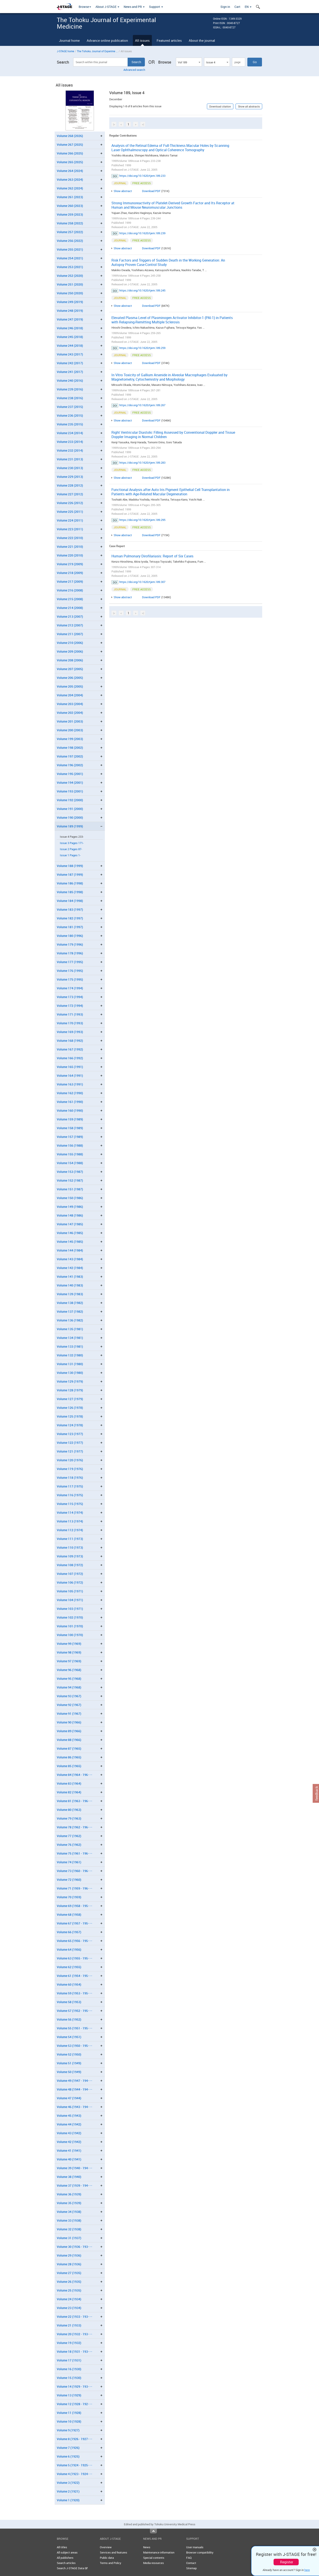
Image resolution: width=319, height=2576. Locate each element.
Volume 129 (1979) (70, 1381)
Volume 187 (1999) (70, 874)
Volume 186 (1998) (70, 883)
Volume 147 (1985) (70, 1224)
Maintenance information (158, 2552)
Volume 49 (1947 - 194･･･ (74, 2080)
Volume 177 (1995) (70, 962)
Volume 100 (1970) (70, 1635)
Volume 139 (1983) (70, 1294)
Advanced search (134, 70)
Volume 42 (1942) (69, 2142)
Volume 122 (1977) (70, 1443)
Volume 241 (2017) (70, 372)
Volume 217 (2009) (70, 581)
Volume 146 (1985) (70, 1233)
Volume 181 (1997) (70, 927)
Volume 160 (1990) (70, 1110)
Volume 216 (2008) (70, 590)
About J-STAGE (107, 7)
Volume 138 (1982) (70, 1303)
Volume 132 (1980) (70, 1355)
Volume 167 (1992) (70, 1049)
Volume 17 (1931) (69, 2360)
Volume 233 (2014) (70, 442)
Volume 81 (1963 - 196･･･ (74, 1801)
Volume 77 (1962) (69, 1836)
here (307, 2570)
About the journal (202, 40)
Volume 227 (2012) (70, 494)
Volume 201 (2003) (70, 721)
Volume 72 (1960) (69, 1879)
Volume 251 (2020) (70, 284)
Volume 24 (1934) (69, 2299)
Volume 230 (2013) (70, 468)
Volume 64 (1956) (69, 1949)
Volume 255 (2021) (70, 249)
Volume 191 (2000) (70, 809)
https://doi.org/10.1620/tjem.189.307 (142, 582)
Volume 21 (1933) (69, 2325)
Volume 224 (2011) (70, 520)
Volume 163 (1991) (70, 1084)
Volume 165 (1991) (70, 1067)
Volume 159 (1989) (70, 1119)
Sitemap (191, 2568)
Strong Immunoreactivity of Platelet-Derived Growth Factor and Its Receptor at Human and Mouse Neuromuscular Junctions (172, 205)
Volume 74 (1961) (69, 1862)
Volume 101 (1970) (70, 1626)
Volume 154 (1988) (70, 1163)
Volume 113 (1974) (70, 1521)
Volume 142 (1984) (70, 1268)
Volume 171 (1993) (70, 1014)
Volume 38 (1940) (69, 2177)
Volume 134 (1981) (70, 1338)
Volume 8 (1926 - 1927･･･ (74, 2439)
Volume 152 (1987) (70, 1180)
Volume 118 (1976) (70, 1477)
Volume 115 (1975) (70, 1504)
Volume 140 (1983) (70, 1285)
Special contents (153, 2558)
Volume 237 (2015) (70, 407)
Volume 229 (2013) (70, 477)
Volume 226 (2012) (70, 503)
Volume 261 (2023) (70, 197)
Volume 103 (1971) (70, 1609)
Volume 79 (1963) (69, 1818)
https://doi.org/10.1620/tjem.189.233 (142, 176)
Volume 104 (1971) (70, 1600)
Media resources (153, 2563)
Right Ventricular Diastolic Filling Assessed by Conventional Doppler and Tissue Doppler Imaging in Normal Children (173, 434)
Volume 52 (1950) (69, 2054)
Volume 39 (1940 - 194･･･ (74, 2168)
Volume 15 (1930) (69, 2378)
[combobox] (189, 62)
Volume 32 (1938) (69, 2229)
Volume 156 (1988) (70, 1145)
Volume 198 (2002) (70, 747)
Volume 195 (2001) (70, 774)
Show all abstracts (249, 106)
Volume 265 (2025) (70, 162)
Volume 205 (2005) (70, 686)
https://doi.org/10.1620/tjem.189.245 (142, 290)
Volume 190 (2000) (70, 817)
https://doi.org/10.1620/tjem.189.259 (142, 348)
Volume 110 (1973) (70, 1547)
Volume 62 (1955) (69, 1967)
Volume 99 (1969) (69, 1644)
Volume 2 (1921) (68, 2491)
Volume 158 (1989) (70, 1128)
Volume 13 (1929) (69, 2395)
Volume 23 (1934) (69, 2308)
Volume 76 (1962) (69, 1845)
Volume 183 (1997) (70, 909)
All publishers (65, 2558)
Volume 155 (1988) (70, 1154)
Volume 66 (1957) (69, 1932)
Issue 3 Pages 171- (72, 843)
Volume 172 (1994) (70, 1006)
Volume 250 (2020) (70, 293)
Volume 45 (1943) (69, 2115)
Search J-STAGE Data (72, 2568)
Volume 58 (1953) (69, 2002)
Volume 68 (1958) (69, 1914)
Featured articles (169, 40)
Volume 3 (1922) (68, 2483)
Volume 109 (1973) (70, 1556)
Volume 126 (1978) (70, 1408)
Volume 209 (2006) (70, 651)
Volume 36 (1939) (69, 2194)
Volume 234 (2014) (70, 433)
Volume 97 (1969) (69, 1661)
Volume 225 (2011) (70, 512)
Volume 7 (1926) (68, 2448)
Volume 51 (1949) (69, 2063)
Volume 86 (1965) (69, 1757)
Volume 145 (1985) (70, 1241)
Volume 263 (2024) (70, 179)
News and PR (134, 7)
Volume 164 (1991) (70, 1075)
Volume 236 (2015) (70, 415)
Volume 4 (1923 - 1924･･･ (74, 2474)
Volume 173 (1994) (70, 997)
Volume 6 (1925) (68, 2456)
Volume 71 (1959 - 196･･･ (74, 1888)
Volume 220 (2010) (70, 555)
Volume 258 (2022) (70, 223)
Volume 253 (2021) (70, 267)
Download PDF (151, 191)
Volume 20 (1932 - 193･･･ (74, 2334)
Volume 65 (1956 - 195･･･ (74, 1941)
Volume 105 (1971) (70, 1591)
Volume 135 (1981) (70, 1329)
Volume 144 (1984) (70, 1250)
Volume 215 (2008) (70, 599)
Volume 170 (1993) (70, 1023)
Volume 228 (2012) (70, 485)
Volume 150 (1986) (70, 1198)
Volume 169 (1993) (70, 1032)
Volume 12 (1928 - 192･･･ (74, 2404)
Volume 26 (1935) (69, 2282)
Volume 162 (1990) (70, 1093)
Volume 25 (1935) (69, 2290)
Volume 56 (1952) (69, 2019)
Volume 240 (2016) (70, 380)
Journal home (69, 40)
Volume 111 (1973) (70, 1539)
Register (286, 2562)
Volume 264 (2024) (70, 171)
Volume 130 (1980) (70, 1373)
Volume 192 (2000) (70, 800)
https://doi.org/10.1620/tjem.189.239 (142, 233)
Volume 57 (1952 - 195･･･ (74, 2011)
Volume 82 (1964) (69, 1792)
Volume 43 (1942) (69, 2133)
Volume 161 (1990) (70, 1102)
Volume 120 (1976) (70, 1460)
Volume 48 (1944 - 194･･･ (74, 2089)
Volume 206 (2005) (70, 678)
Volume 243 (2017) (70, 354)
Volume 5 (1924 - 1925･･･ (74, 2465)
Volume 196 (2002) (70, 765)
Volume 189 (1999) (70, 826)
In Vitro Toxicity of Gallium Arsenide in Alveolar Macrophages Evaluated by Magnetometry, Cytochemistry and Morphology (169, 377)
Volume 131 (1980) (70, 1364)
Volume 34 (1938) (69, 2212)
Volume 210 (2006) (70, 643)
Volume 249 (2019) (70, 302)
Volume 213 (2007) (70, 616)
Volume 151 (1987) (70, 1189)
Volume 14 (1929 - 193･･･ (74, 2386)
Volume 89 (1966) (69, 1731)
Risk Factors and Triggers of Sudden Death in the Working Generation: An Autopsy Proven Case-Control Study (168, 262)
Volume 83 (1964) (69, 1783)
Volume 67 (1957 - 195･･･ (74, 1923)
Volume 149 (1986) (70, 1207)
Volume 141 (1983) (70, 1276)
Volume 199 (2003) (70, 739)
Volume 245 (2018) (70, 337)
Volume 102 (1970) (70, 1617)
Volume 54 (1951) (69, 2037)
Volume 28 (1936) (69, 2264)
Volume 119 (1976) (70, 1469)
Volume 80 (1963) (69, 1810)
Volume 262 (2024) (70, 188)
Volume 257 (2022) (70, 232)
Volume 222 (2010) (70, 538)
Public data (107, 2558)
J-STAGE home (65, 51)
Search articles (66, 2563)
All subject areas (67, 2552)
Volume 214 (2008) (70, 608)
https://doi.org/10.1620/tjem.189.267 (142, 405)
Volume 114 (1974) (70, 1512)
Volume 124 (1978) (70, 1425)
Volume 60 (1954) (69, 1984)
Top (153, 2531)
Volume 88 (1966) (69, 1740)
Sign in (225, 7)
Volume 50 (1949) (69, 2072)
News (146, 2547)
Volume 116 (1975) (70, 1495)
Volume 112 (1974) (70, 1530)
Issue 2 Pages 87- (71, 849)
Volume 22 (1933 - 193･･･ (74, 2316)
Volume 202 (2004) (70, 713)
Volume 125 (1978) (70, 1416)
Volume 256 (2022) (70, 241)
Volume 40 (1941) (69, 2159)
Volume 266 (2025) (70, 153)
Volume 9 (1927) (68, 2430)
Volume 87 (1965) (69, 1748)
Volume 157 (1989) (70, 1137)
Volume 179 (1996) (70, 944)
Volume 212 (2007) (70, 625)
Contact (191, 2563)
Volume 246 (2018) (70, 328)
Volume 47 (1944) (69, 2098)
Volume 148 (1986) (70, 1215)
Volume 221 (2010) (70, 546)
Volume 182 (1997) (70, 918)
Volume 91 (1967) (69, 1713)
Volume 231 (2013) (70, 459)
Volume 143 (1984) (70, 1259)
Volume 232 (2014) (70, 450)
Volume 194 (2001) (70, 782)
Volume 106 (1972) (70, 1582)
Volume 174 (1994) (70, 988)
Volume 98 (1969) (69, 1652)
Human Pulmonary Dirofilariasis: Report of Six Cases (152, 556)
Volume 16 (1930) (69, 2369)
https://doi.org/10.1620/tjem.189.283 (142, 463)
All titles (62, 2547)
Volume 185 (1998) (70, 892)
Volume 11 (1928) (69, 2413)
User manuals (194, 2547)
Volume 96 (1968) (69, 1670)
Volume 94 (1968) (69, 1687)
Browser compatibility (199, 2552)
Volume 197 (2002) (70, 756)
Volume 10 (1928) (69, 2421)
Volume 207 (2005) (70, 669)
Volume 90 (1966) (69, 1722)
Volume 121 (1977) (70, 1451)
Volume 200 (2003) (70, 730)
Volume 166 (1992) (70, 1058)
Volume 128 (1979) (70, 1390)
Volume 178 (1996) (70, 953)
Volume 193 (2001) (70, 791)
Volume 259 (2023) (70, 214)
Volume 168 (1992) (70, 1040)
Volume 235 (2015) (70, 424)
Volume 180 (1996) (70, 936)
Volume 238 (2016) (70, 398)
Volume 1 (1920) (68, 2500)
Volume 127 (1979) (70, 1399)
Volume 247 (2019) (70, 319)
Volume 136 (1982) (70, 1320)
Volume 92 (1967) (69, 1705)
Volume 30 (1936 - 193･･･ (74, 2247)
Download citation (220, 106)
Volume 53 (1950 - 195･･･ (74, 2046)
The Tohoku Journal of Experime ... (97, 51)
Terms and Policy (110, 2563)
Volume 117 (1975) (70, 1486)
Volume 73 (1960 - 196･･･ (74, 1871)
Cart (237, 7)
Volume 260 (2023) (70, 206)
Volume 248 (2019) (70, 311)
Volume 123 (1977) (70, 1434)
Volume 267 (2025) (70, 144)
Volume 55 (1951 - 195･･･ (74, 2028)
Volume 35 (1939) (69, 2203)
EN (248, 7)
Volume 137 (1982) (70, 1311)
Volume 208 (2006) (70, 660)
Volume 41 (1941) (69, 2150)
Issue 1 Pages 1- (70, 855)
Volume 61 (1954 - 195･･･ (74, 1976)
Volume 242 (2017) (70, 363)
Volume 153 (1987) (70, 1172)
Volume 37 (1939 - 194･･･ (74, 2185)
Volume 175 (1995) (70, 979)
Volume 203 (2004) (70, 704)
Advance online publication (107, 40)
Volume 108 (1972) (70, 1565)
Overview (106, 2547)
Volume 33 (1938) (69, 2220)
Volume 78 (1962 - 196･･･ (74, 1827)
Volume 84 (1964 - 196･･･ (74, 1775)
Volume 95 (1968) (69, 1678)
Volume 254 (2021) (70, 258)
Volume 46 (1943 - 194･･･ (74, 2107)
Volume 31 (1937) (69, 2238)
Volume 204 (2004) (70, 695)
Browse (85, 7)
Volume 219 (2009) (70, 564)
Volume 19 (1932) (69, 2343)
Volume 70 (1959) (69, 1897)
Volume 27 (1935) (69, 2273)
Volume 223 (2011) (70, 529)
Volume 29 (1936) (69, 2255)
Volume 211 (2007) (70, 634)
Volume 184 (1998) (70, 901)
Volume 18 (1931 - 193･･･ (74, 2351)
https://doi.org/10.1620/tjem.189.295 (142, 520)
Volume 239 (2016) (70, 389)
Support (156, 7)
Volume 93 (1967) (69, 1696)
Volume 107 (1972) (70, 1574)
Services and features (113, 2552)
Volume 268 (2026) (70, 136)
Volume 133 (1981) (70, 1346)
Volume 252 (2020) (70, 276)
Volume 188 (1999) (70, 866)
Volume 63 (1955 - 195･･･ (74, 1958)
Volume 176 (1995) (70, 971)
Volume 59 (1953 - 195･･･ (74, 1993)
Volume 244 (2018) (70, 345)
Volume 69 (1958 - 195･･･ (74, 1906)
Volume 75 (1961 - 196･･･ (74, 1853)
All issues (142, 40)
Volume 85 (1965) (69, 1766)
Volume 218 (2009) (70, 573)
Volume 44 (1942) (69, 2124)
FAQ (189, 2558)
